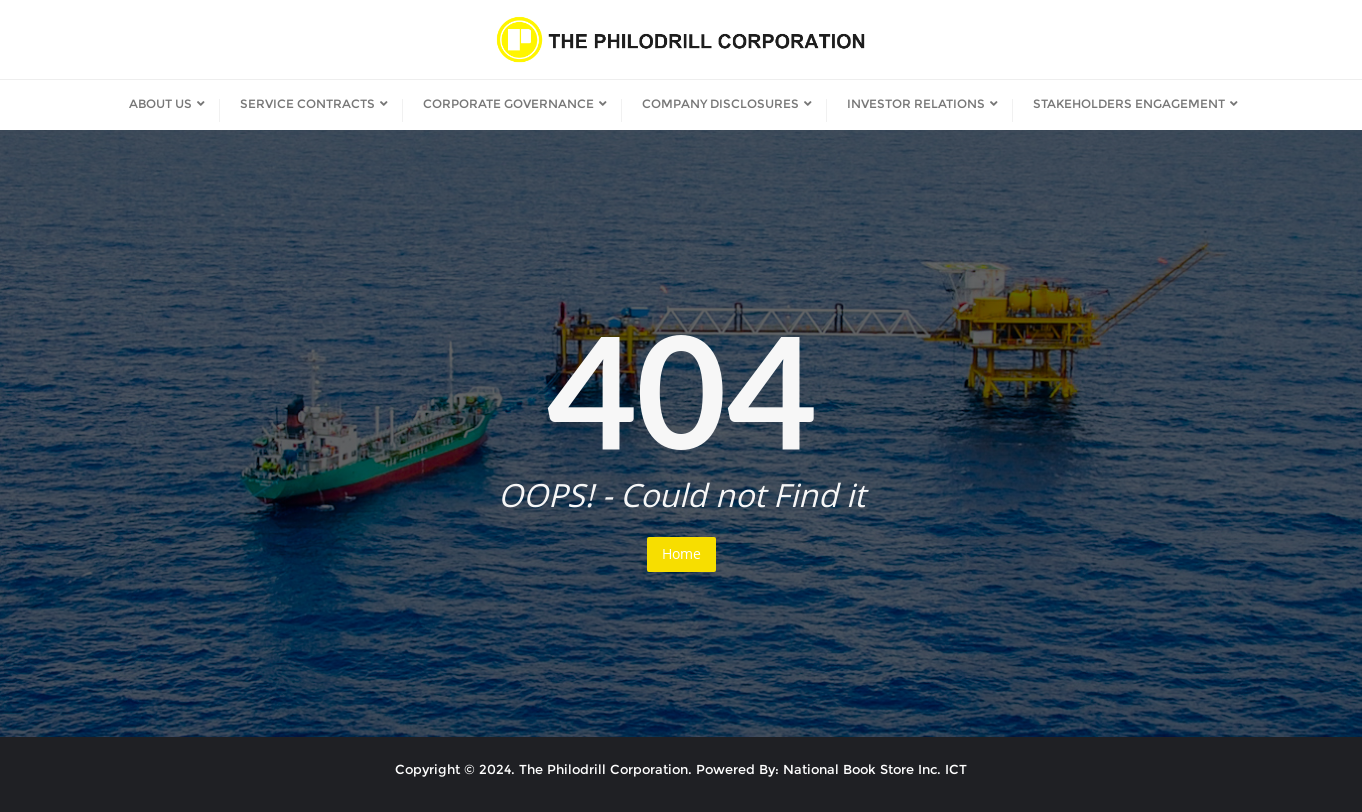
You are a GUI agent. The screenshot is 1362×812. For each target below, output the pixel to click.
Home (681, 553)
